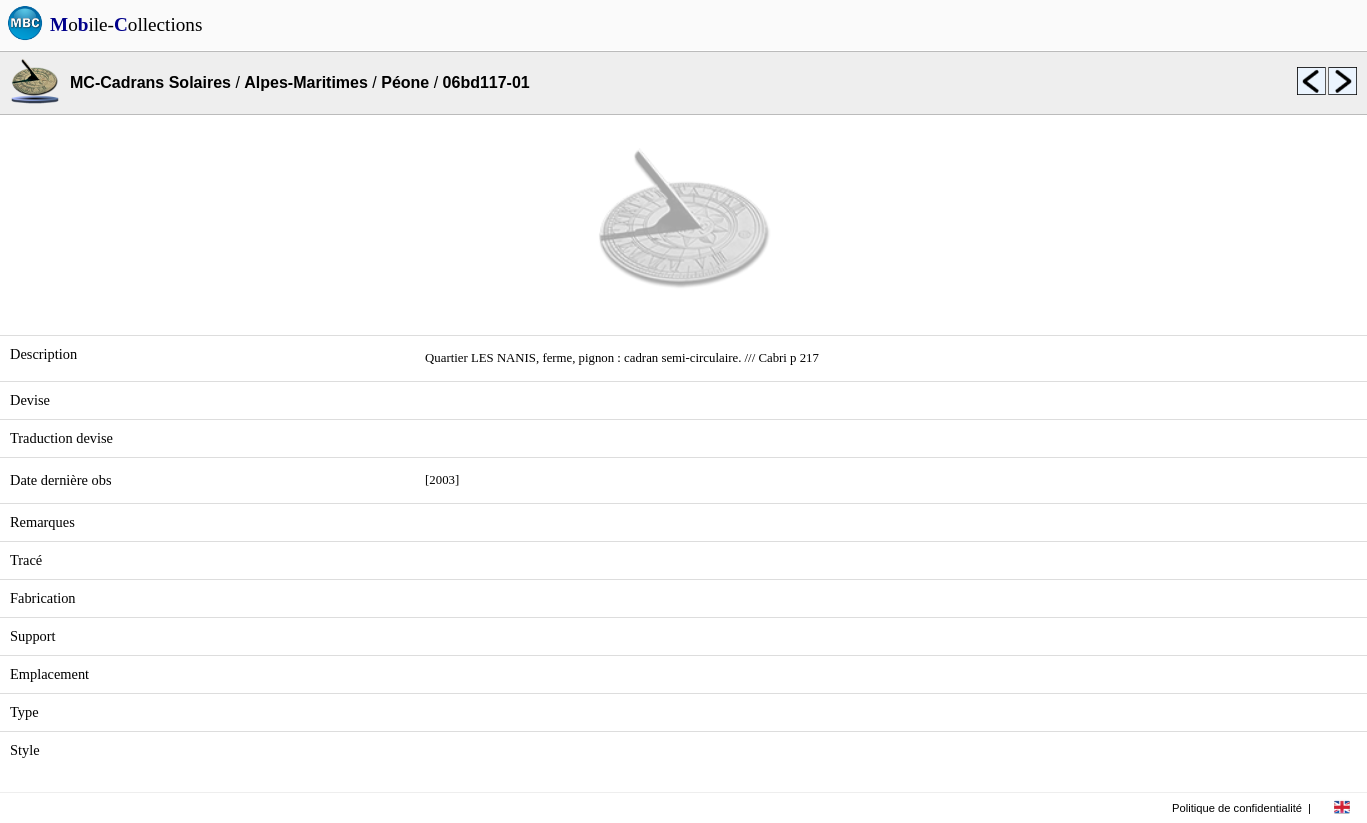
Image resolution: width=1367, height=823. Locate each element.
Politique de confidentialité (1237, 808)
